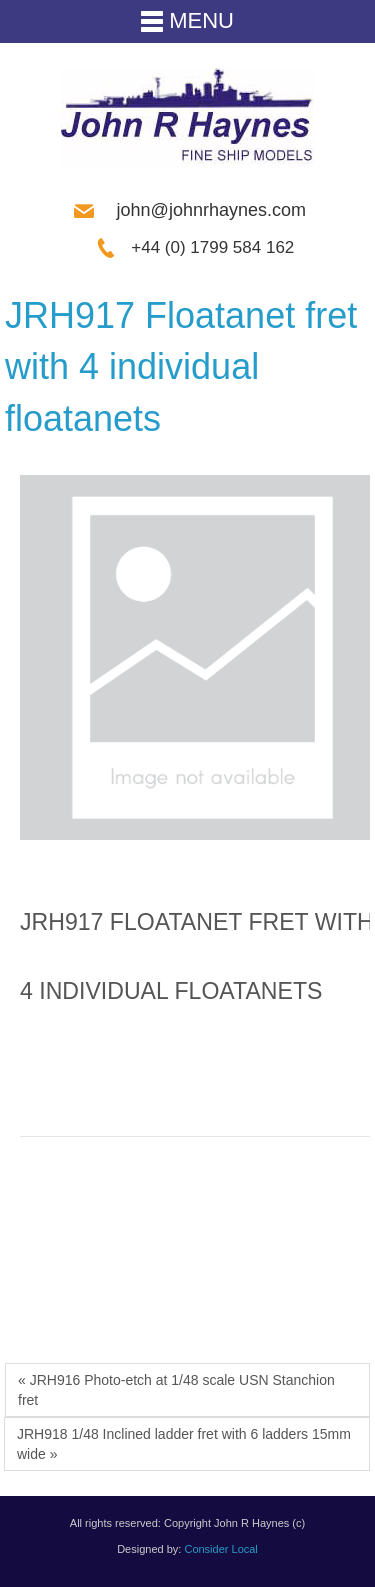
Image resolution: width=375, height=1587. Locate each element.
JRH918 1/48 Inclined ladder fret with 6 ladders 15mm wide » (184, 1444)
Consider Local (220, 1549)
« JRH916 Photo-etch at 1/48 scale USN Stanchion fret (176, 1390)
